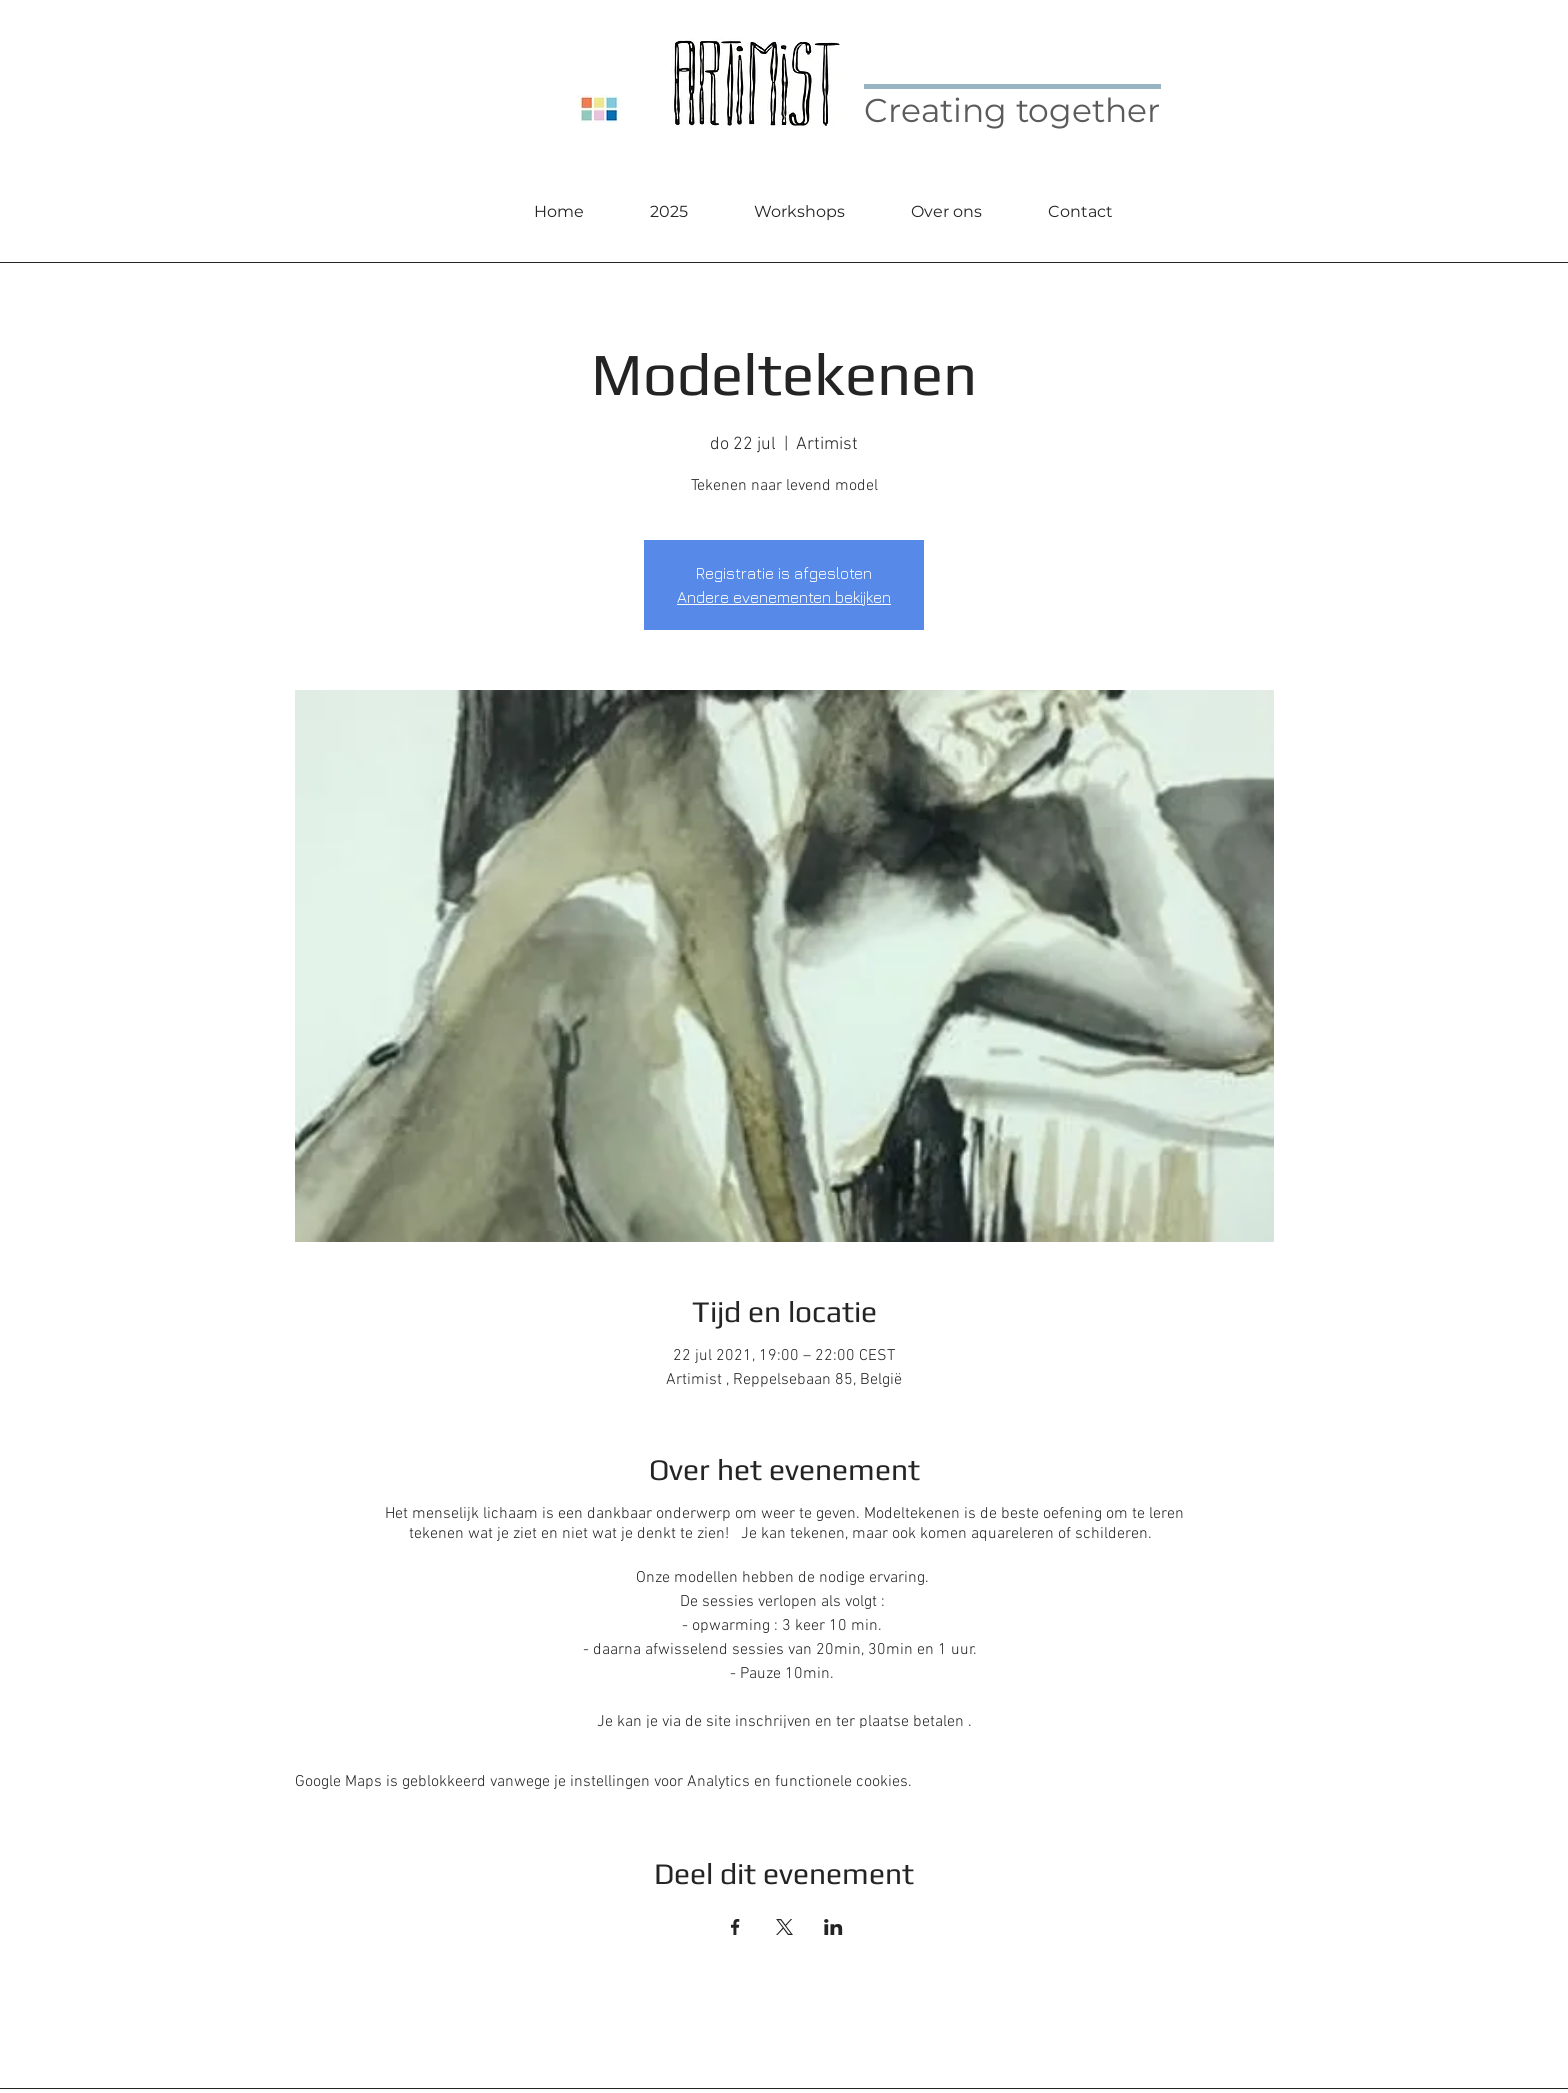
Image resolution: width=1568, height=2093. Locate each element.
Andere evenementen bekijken (784, 597)
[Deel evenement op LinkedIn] (833, 1927)
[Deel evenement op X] (784, 1927)
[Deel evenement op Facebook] (735, 1927)
